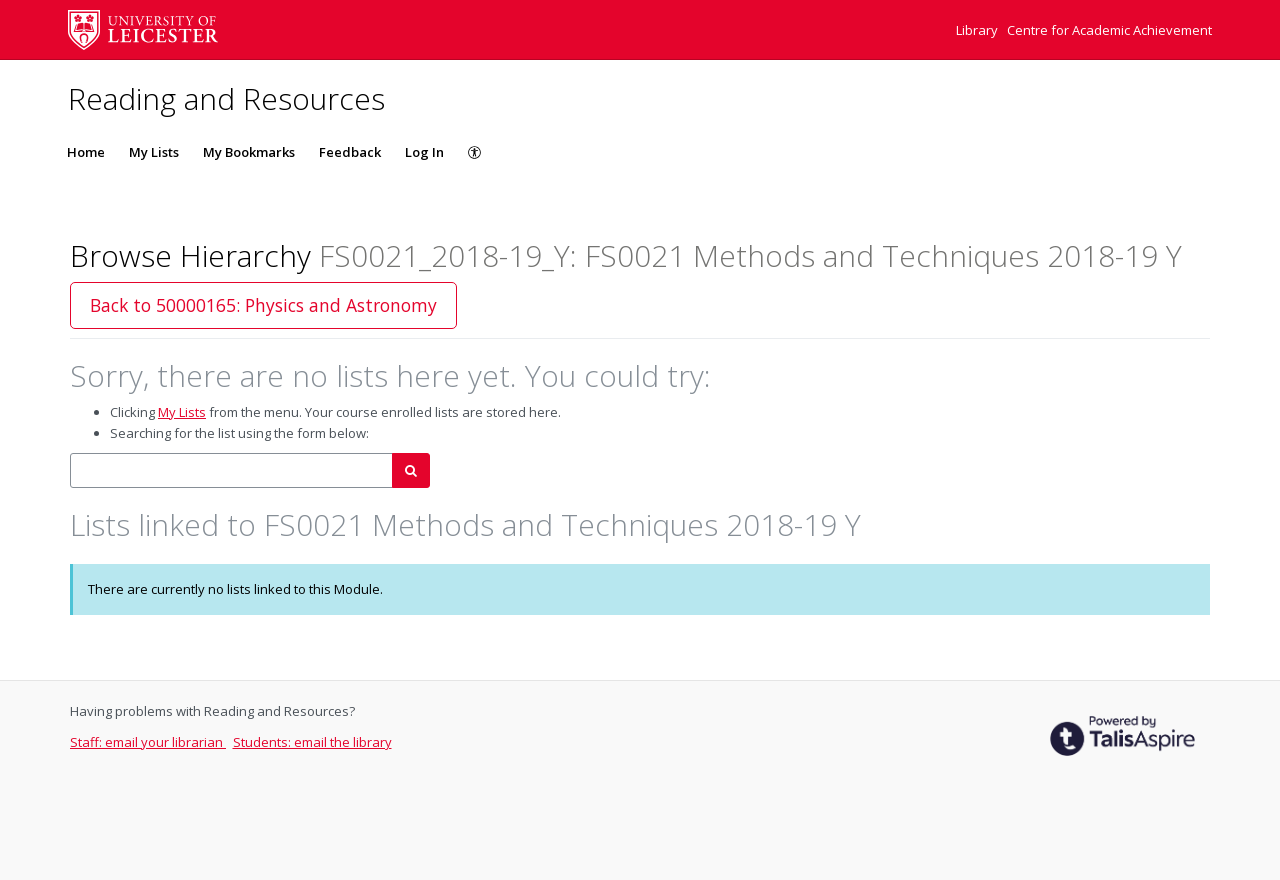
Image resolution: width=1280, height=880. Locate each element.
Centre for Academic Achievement (1109, 30)
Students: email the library (312, 742)
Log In (424, 152)
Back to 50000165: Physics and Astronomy (263, 305)
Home (86, 152)
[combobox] (231, 470)
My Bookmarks (249, 152)
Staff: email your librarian (148, 742)
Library (978, 30)
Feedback (350, 152)
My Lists (154, 152)
